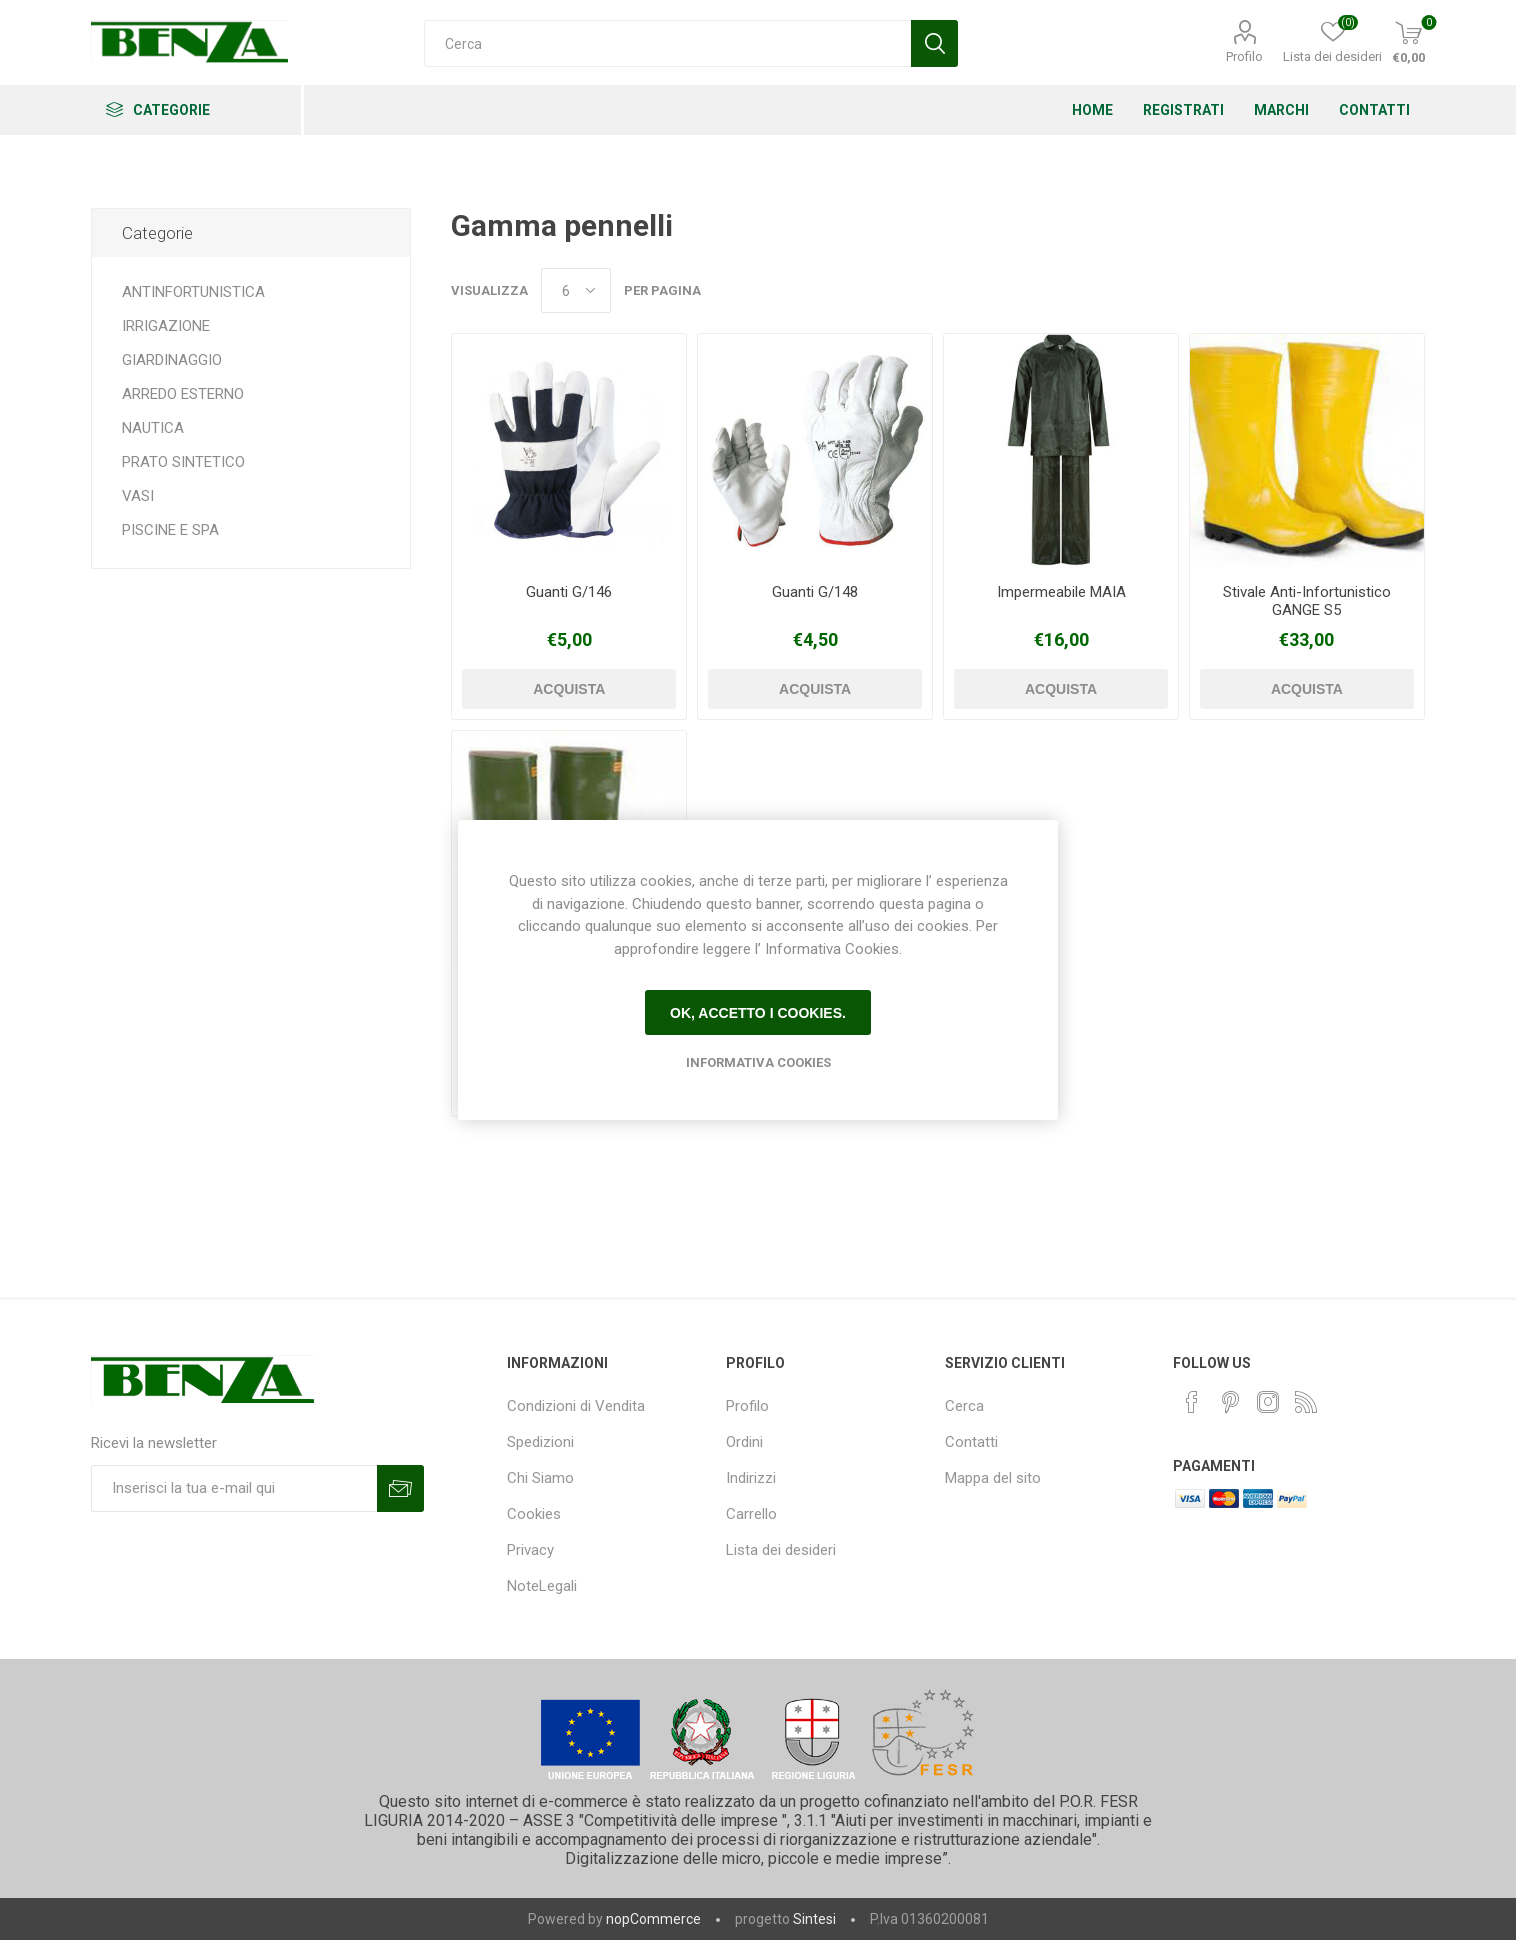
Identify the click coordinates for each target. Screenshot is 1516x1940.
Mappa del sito (993, 1478)
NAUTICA (153, 428)
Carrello (751, 1514)
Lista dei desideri (781, 1550)
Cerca (964, 1406)
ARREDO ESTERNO (183, 394)
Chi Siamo (540, 1478)
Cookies (534, 1514)
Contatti (971, 1442)
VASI (138, 496)
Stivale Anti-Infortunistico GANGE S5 (1307, 601)
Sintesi (814, 1919)
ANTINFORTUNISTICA (193, 292)
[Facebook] (1192, 1402)
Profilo (1244, 56)
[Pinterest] (1230, 1402)
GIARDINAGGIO (172, 360)
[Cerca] (667, 43)
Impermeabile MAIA (1061, 592)
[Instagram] (1268, 1402)
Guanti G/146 (569, 592)
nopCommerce (653, 1919)
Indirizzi (751, 1478)
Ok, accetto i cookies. (758, 1013)
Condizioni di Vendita (576, 1406)
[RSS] (1306, 1402)
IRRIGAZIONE (166, 326)
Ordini (744, 1442)
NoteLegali (542, 1586)
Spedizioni (540, 1442)
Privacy (530, 1550)
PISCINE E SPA (170, 530)
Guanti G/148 (815, 592)
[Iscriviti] (234, 1488)
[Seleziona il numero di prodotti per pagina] (576, 290)
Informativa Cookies (758, 1062)
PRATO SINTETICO (183, 462)
